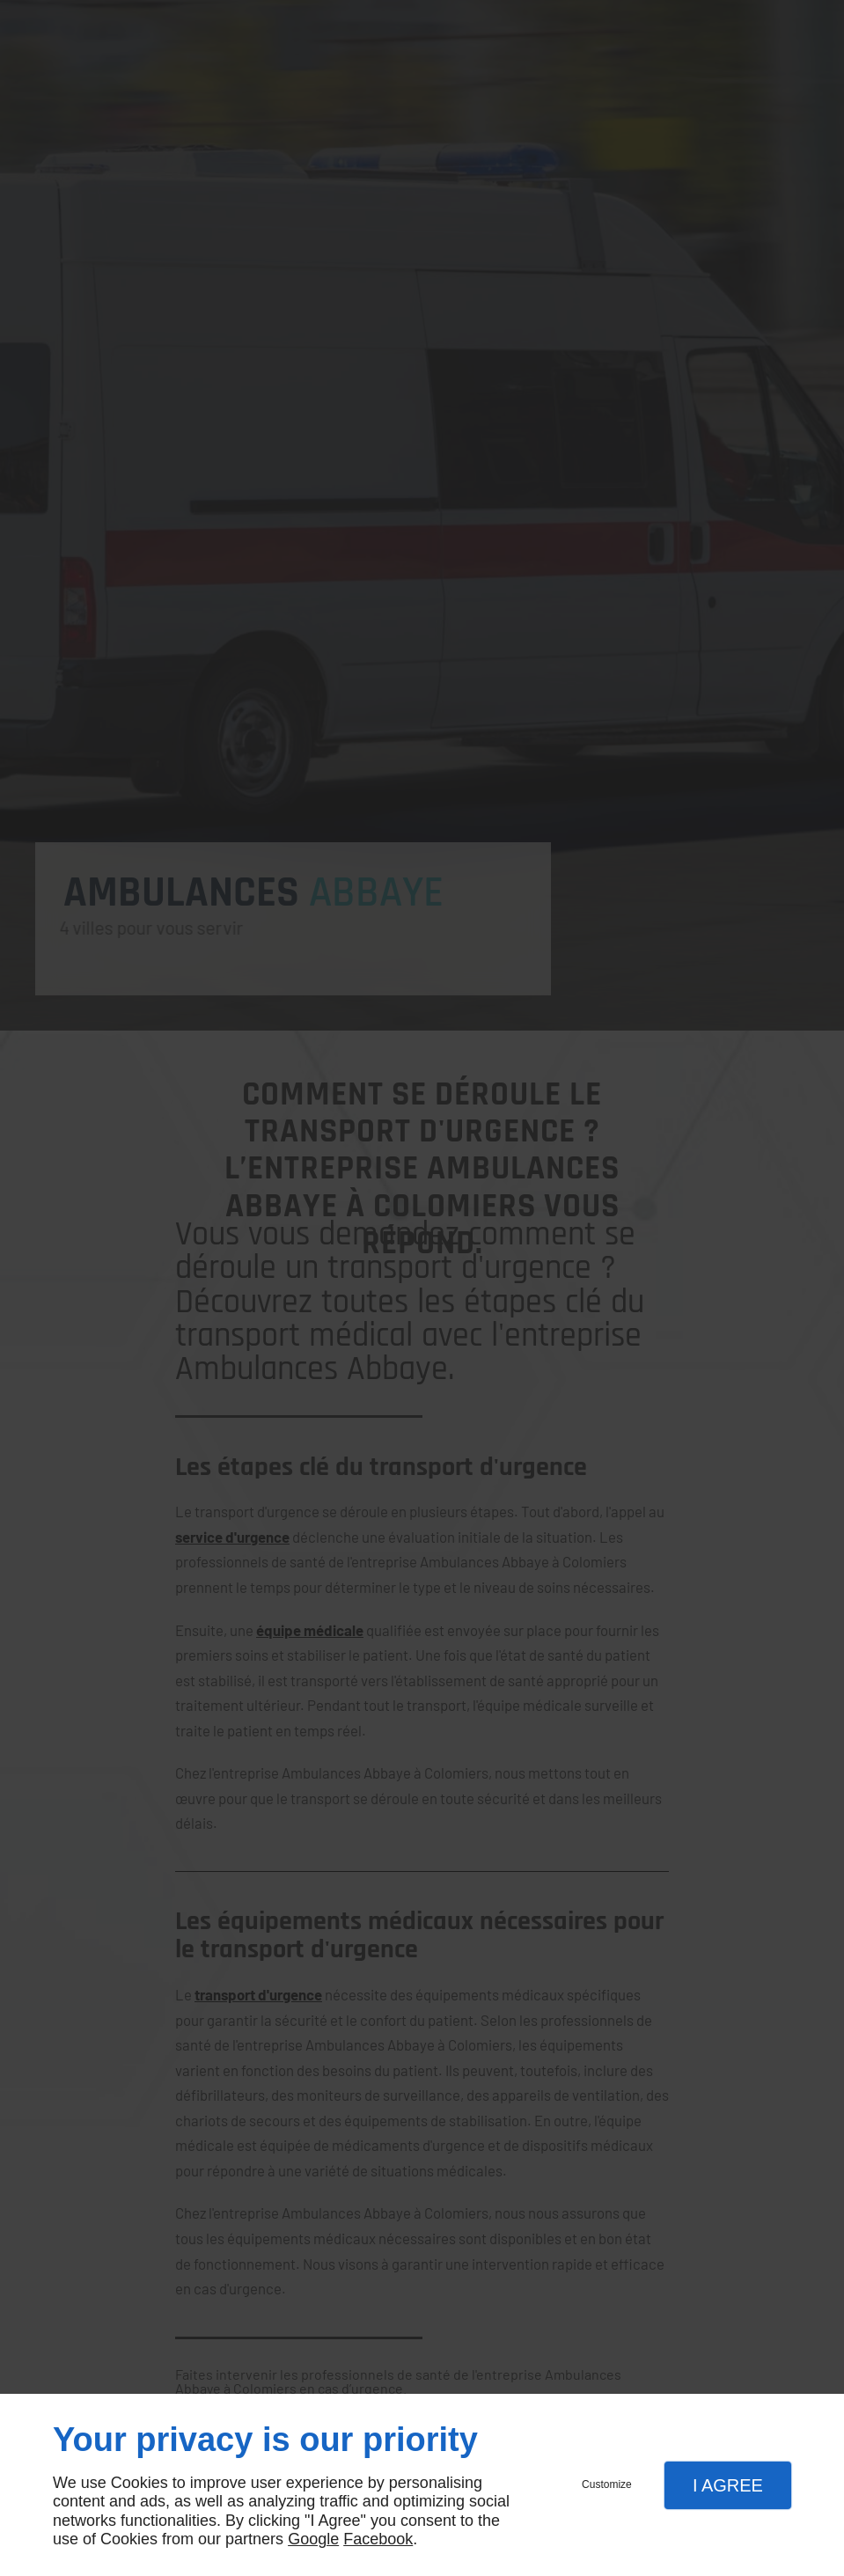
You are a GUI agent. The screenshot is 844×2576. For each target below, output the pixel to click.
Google (313, 2539)
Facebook (378, 2539)
